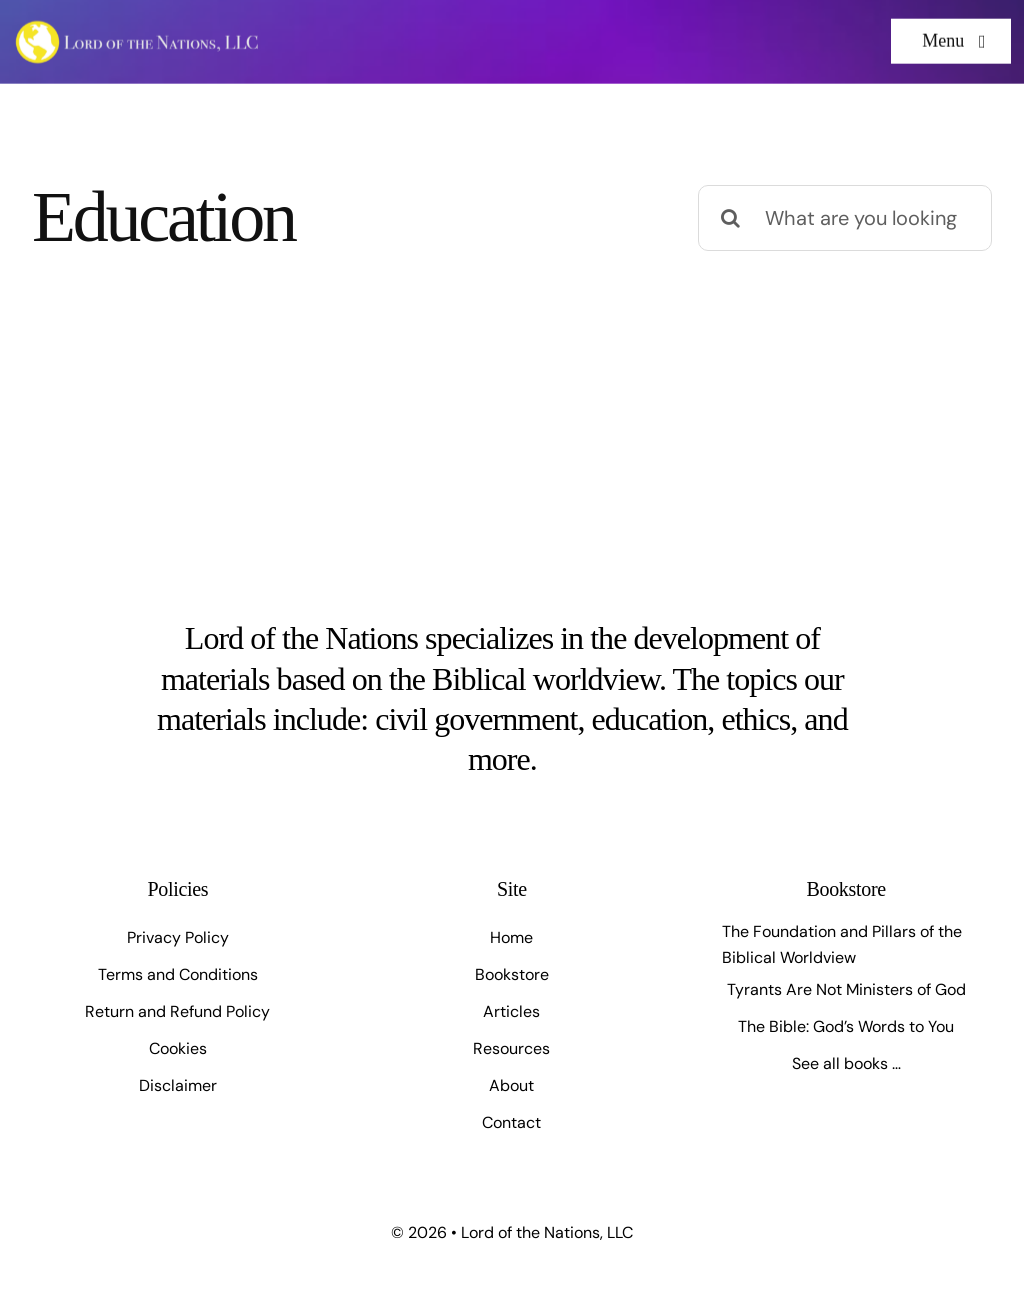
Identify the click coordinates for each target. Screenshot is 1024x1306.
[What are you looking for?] (845, 218)
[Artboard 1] (138, 26)
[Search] (731, 218)
